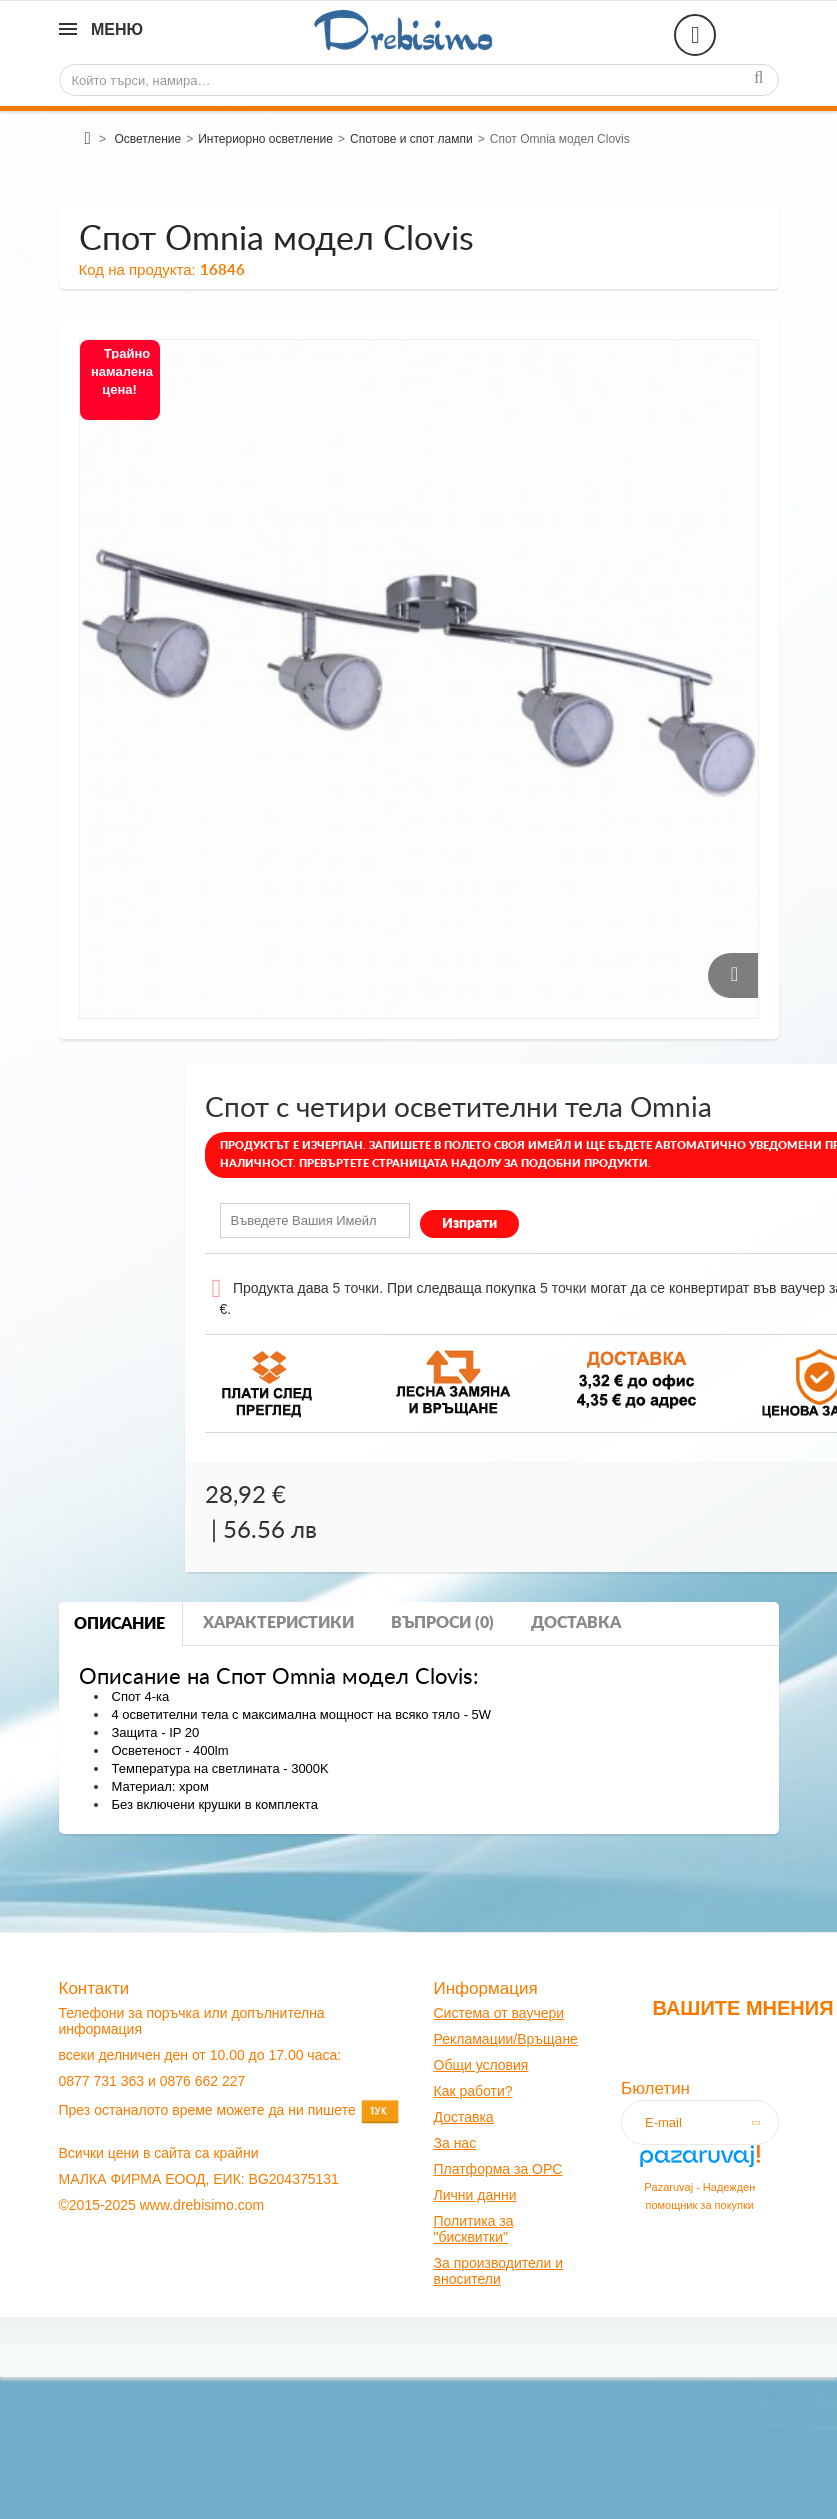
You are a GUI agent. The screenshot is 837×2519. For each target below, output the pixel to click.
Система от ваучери (499, 2013)
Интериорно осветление (265, 139)
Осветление (147, 139)
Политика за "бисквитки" (474, 2229)
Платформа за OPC (498, 2169)
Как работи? (473, 2091)
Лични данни (475, 2195)
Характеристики (278, 1623)
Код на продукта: (137, 269)
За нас (455, 2143)
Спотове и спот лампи (411, 139)
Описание (119, 1624)
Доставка (576, 1623)
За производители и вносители (499, 2271)
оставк (464, 2117)
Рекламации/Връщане (506, 2039)
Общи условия (481, 2065)
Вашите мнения (742, 2008)
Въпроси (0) (442, 1623)
